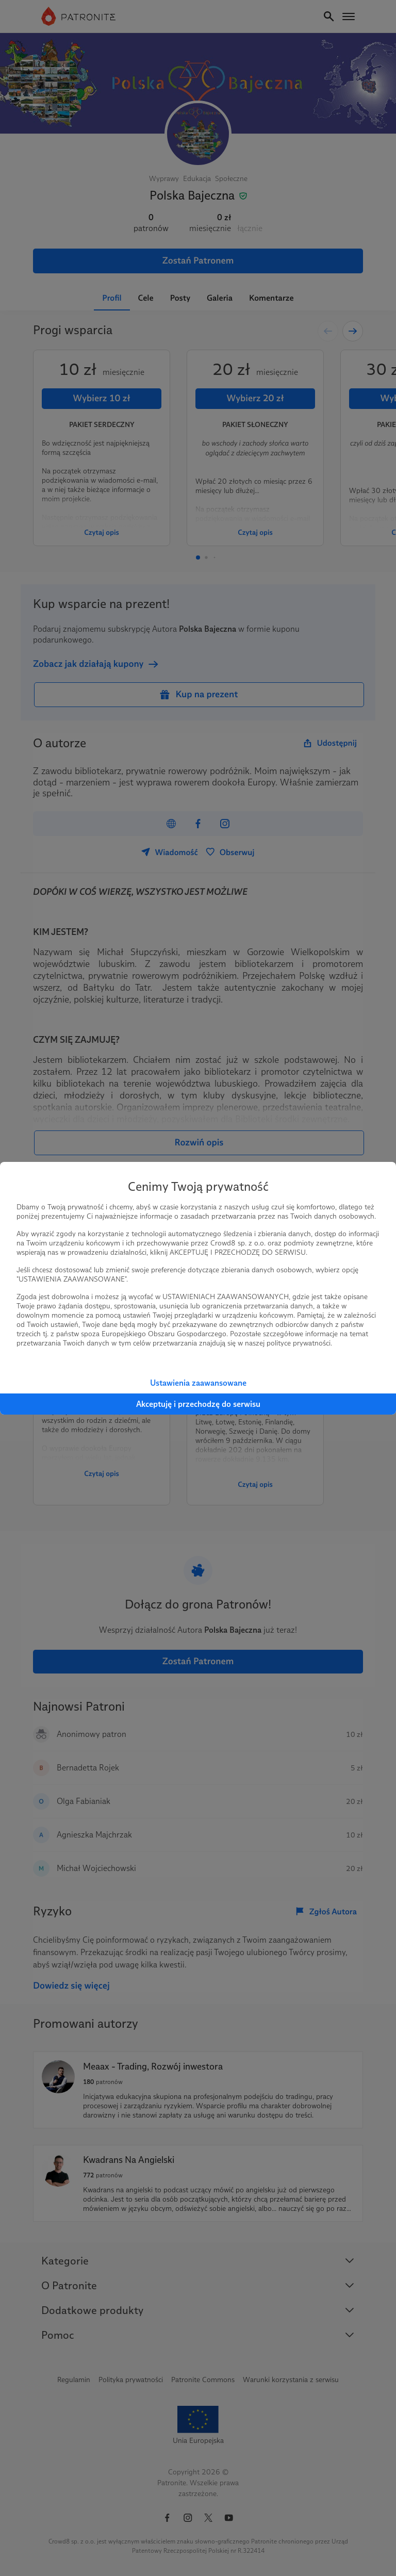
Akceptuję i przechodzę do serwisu (198, 1404)
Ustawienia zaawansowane (198, 1382)
